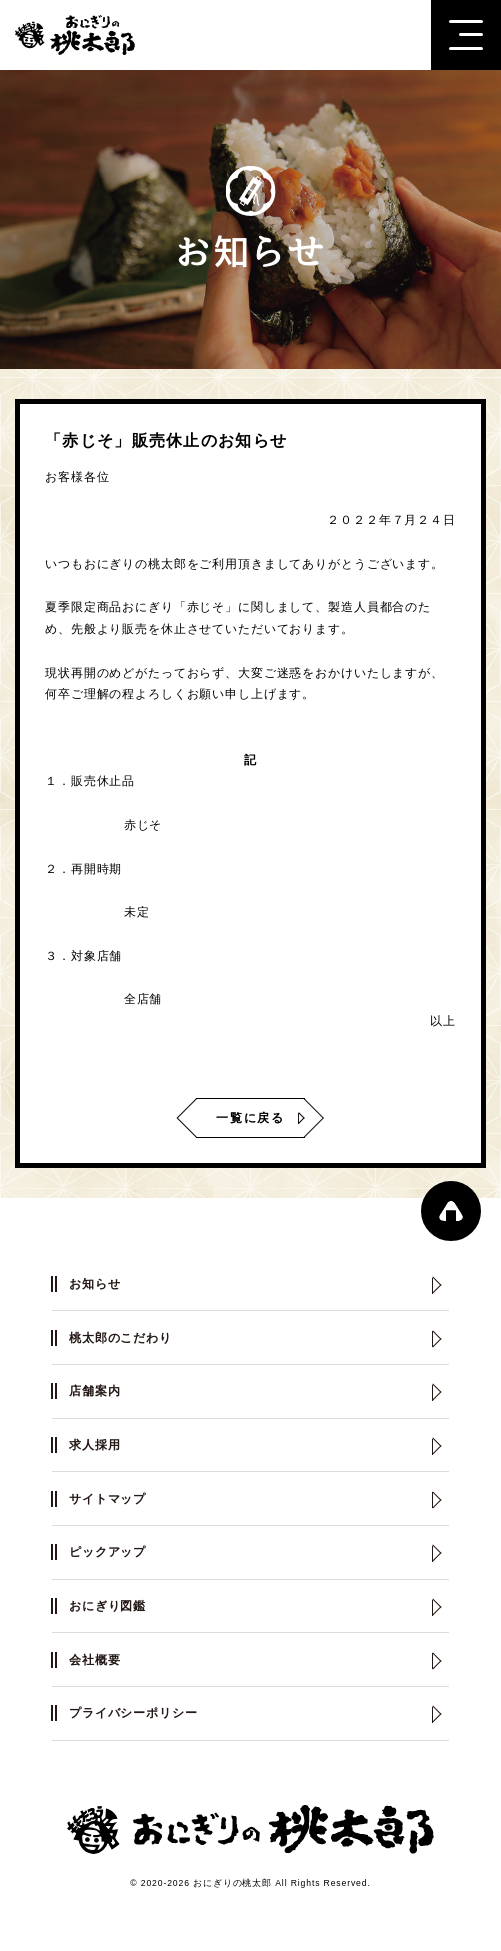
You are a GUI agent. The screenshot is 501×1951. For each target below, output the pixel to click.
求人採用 (94, 1445)
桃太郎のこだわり (120, 1338)
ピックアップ (107, 1552)
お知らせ (94, 1284)
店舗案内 (94, 1391)
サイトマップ (107, 1499)
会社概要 (94, 1660)
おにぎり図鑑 (107, 1606)
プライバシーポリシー (133, 1713)
